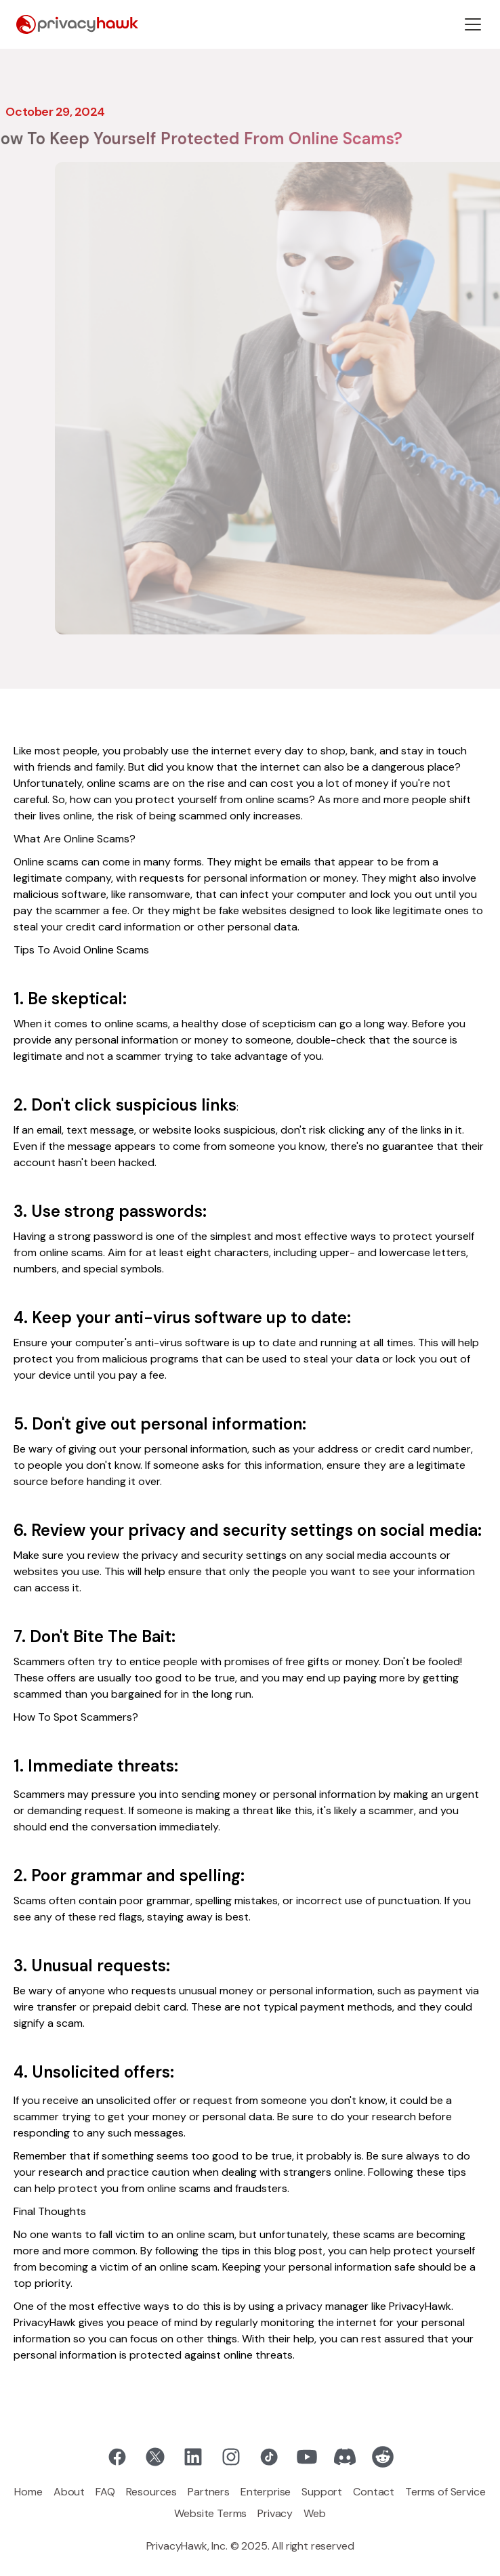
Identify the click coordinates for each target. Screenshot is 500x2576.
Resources (152, 2492)
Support (321, 2492)
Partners (209, 2492)
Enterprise (266, 2492)
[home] (77, 25)
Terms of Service (445, 2492)
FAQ (105, 2492)
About (69, 2492)
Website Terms (210, 2513)
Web (315, 2513)
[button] (473, 24)
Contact (373, 2492)
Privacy (275, 2513)
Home (28, 2492)
